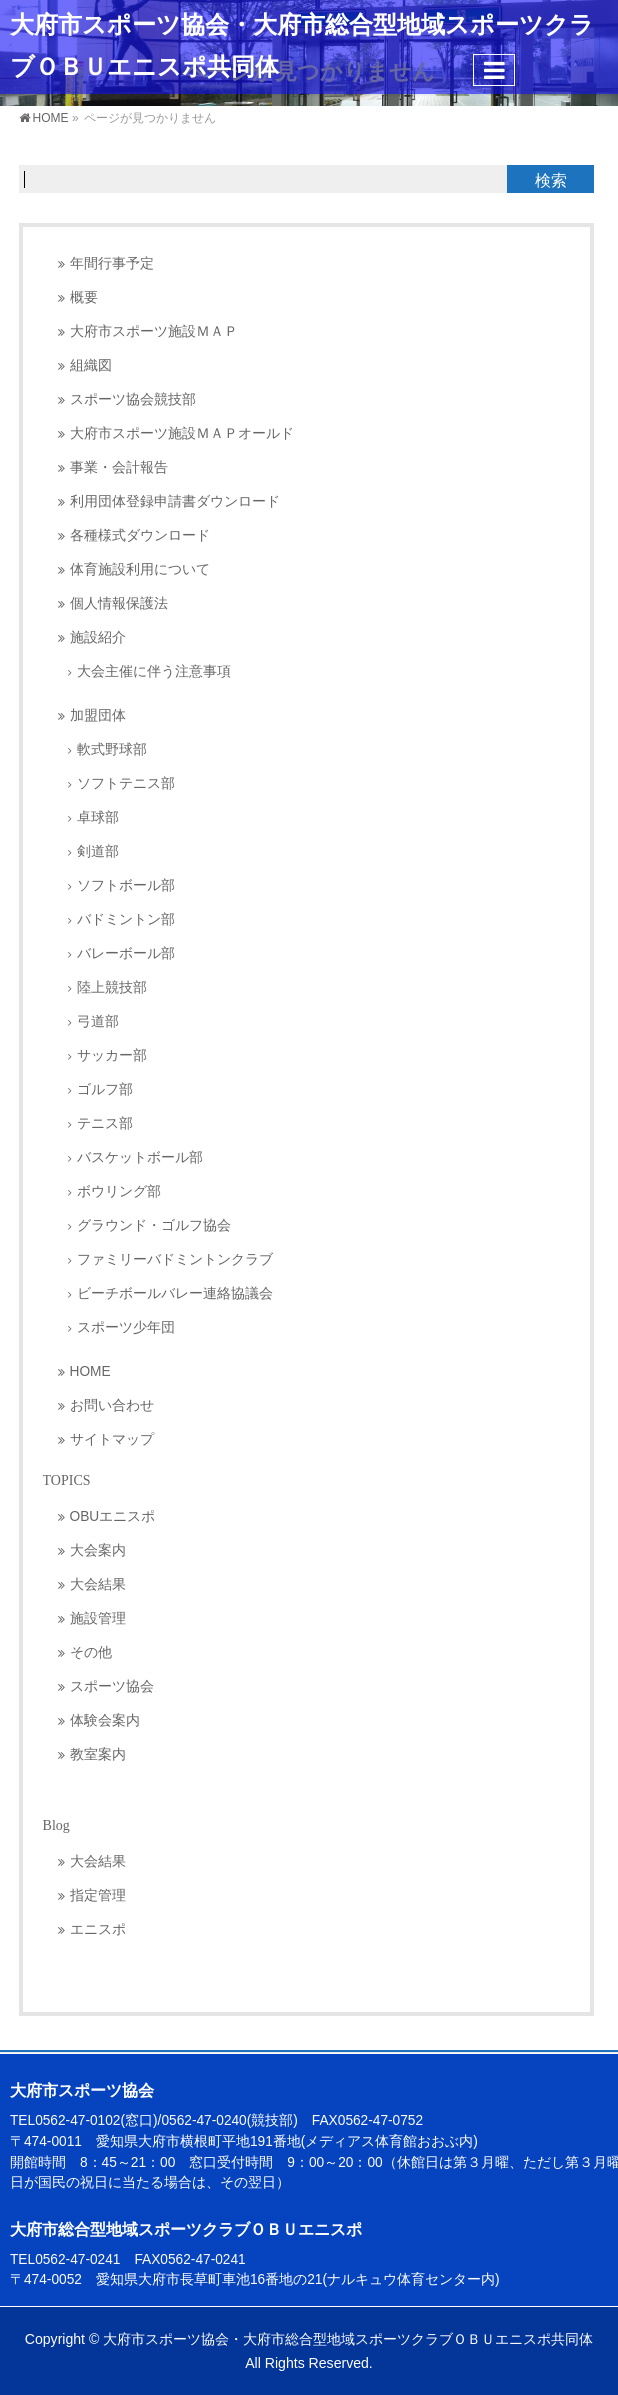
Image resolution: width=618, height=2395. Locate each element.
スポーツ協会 (112, 1686)
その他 (91, 1652)
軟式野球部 (112, 749)
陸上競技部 (112, 987)
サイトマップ (112, 1439)
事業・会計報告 (119, 467)
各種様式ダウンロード (140, 535)
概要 (84, 297)
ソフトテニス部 (126, 783)
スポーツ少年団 (126, 1327)
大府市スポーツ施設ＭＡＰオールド (182, 433)
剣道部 (98, 851)
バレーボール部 (126, 953)
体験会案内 (105, 1720)
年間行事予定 (112, 263)
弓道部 (98, 1021)
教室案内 (98, 1754)
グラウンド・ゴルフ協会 (154, 1225)
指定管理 (98, 1895)
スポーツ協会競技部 (133, 399)
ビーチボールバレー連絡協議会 (175, 1293)
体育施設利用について (140, 569)
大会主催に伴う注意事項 (154, 671)
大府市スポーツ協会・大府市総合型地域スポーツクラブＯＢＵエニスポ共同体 (348, 2339)
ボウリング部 (119, 1191)
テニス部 (105, 1123)
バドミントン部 (126, 919)
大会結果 (98, 1584)
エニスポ (98, 1929)
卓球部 (98, 817)
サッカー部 (112, 1055)
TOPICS (67, 1480)
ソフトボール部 (126, 885)
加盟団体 (98, 715)
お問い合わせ (112, 1405)
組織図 (91, 365)
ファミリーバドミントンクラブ (175, 1259)
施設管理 (98, 1618)
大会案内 (98, 1550)
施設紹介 (98, 637)
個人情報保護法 (119, 603)
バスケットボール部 (140, 1157)
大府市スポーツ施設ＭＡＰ (154, 331)
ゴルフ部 (105, 1089)
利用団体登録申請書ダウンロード (175, 501)
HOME (90, 1371)
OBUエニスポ (113, 1516)
